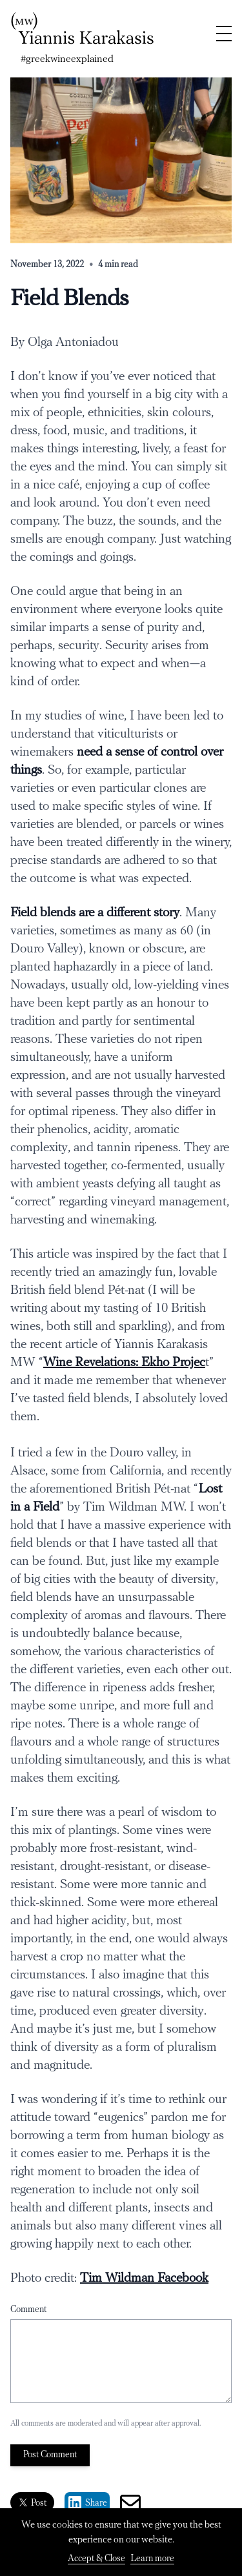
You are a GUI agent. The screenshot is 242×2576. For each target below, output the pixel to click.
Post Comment (50, 2455)
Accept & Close (96, 2559)
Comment (28, 2310)
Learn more (152, 2559)
